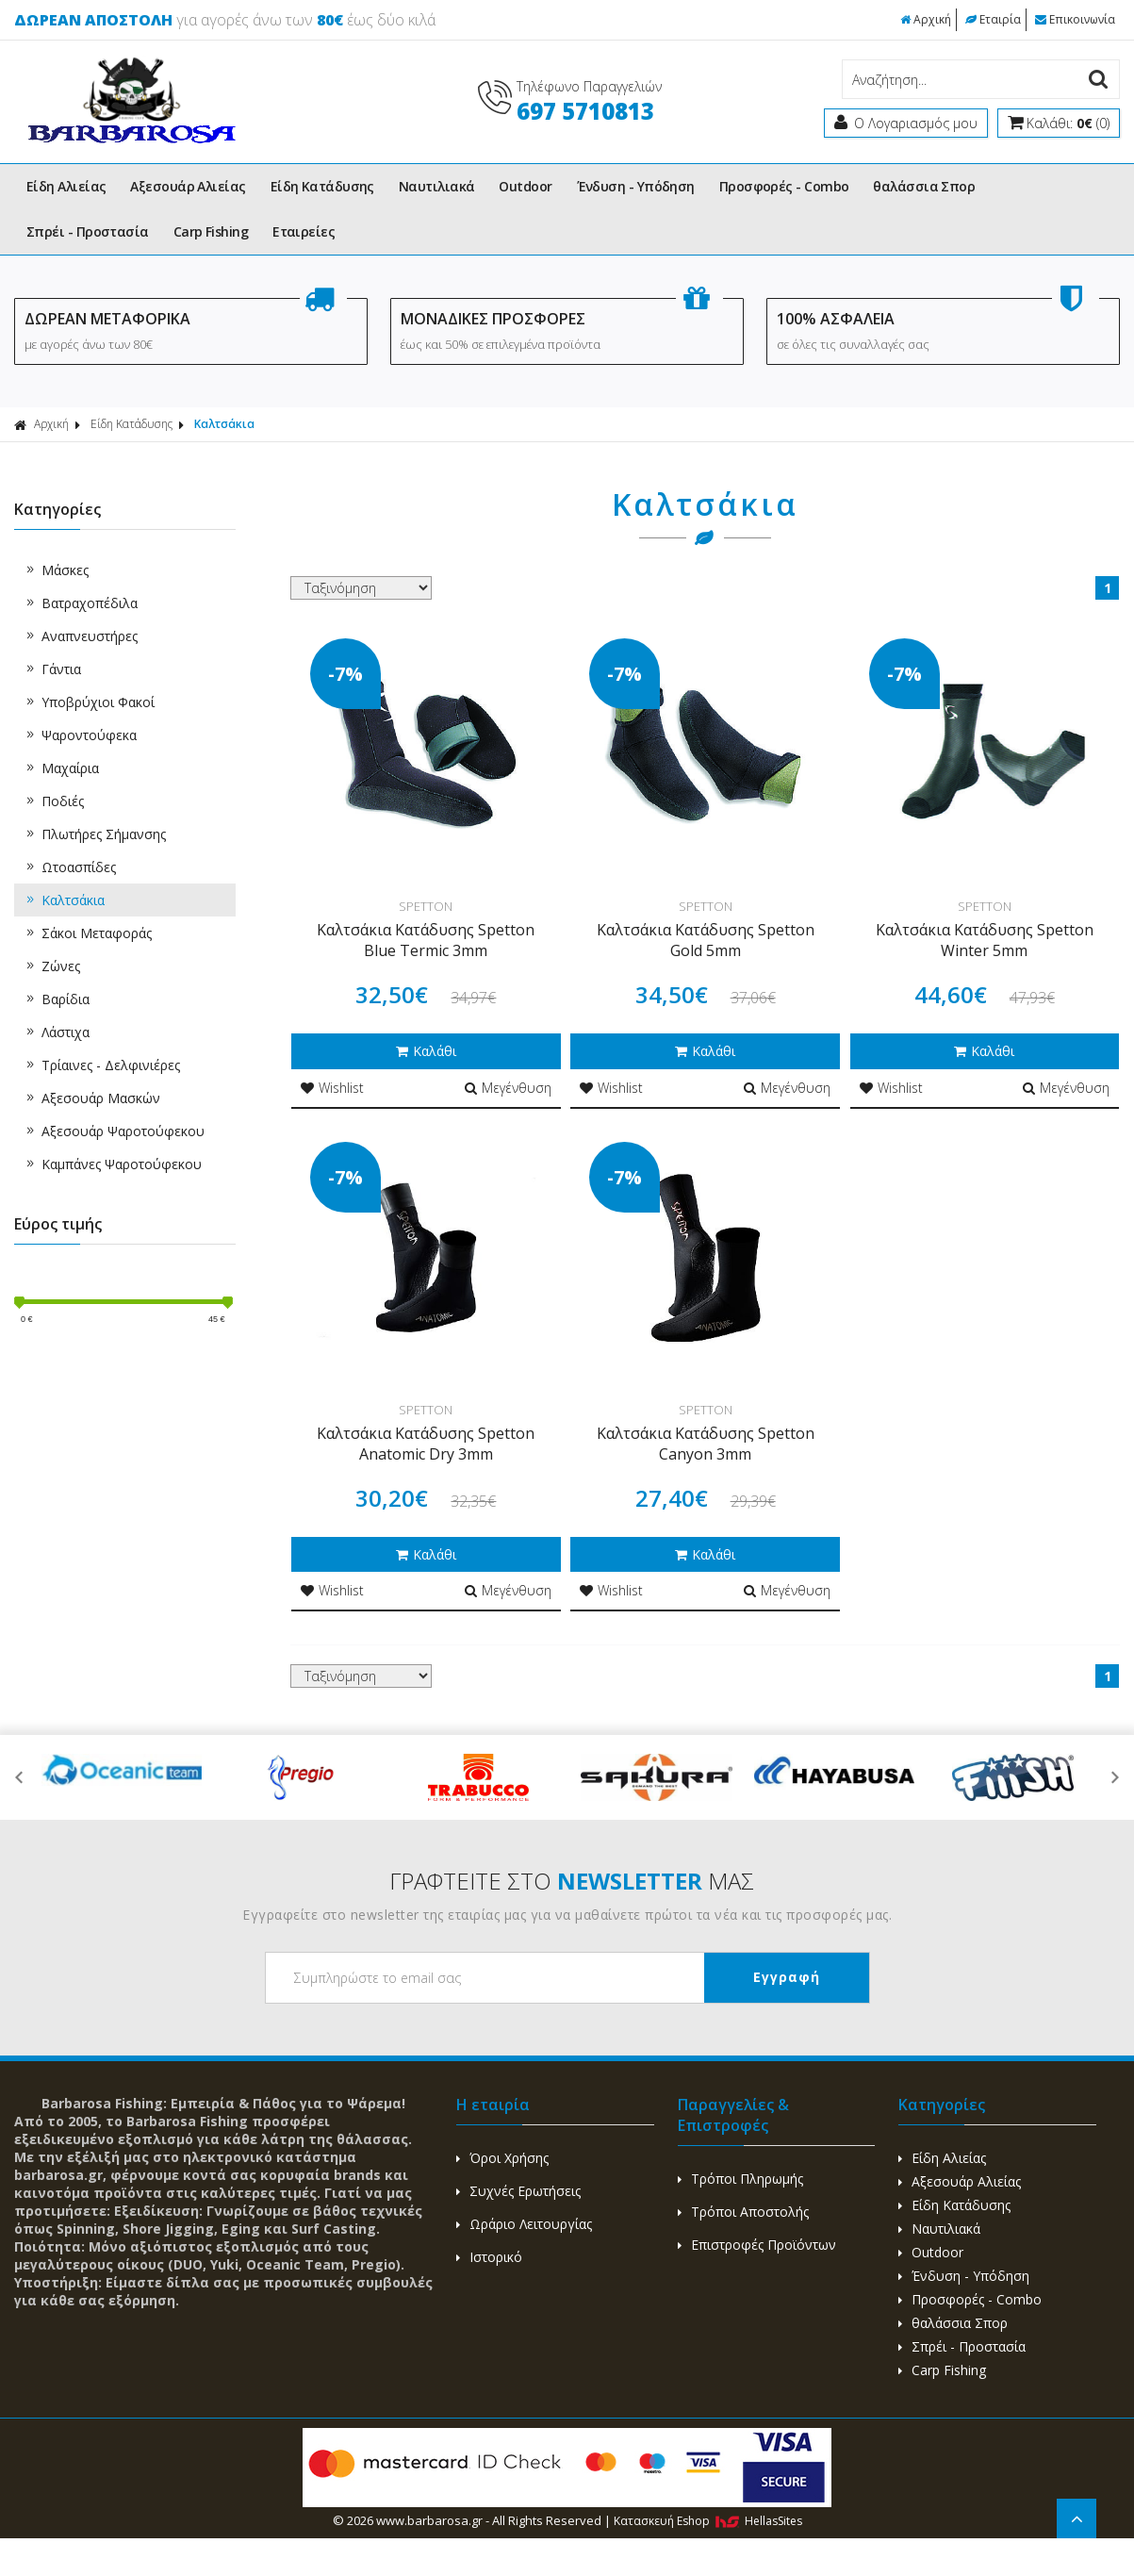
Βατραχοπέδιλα (81, 603)
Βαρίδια (57, 999)
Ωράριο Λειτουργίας (524, 2224)
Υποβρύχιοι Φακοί (89, 702)
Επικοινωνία (1075, 19)
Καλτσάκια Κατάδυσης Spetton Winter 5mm (984, 940)
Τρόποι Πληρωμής (740, 2179)
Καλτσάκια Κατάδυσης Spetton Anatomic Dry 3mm (425, 1443)
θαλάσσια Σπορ (924, 186)
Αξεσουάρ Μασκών (92, 1098)
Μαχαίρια (61, 768)
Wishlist (332, 1088)
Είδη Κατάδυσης (322, 186)
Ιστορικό (489, 2257)
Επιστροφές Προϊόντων (757, 2245)
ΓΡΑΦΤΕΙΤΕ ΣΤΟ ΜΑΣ (571, 1880)
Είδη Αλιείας (66, 186)
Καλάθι (426, 1051)
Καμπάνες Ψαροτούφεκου (113, 1164)
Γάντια (52, 669)
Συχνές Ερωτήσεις (518, 2191)
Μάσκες (56, 570)
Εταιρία (993, 19)
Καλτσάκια (224, 424)
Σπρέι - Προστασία (87, 231)
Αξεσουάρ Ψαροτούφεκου (114, 1131)
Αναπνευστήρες (81, 636)
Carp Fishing (210, 231)
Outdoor (525, 186)
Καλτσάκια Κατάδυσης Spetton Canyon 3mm (705, 1443)
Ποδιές (54, 801)
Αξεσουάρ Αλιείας (187, 186)
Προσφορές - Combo (784, 186)
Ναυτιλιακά (437, 186)
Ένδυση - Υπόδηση (636, 186)
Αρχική (925, 19)
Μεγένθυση (508, 1088)
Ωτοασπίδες (70, 867)
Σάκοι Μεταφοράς (88, 933)
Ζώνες (52, 966)
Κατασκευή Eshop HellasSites (708, 2521)
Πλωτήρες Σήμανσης (95, 834)
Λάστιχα (57, 1032)
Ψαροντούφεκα (80, 735)
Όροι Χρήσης (502, 2158)
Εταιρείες (303, 231)
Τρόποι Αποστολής (743, 2212)
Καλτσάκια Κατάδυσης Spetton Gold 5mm (705, 940)
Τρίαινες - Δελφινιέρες (102, 1065)
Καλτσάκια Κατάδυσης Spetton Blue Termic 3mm (425, 940)
